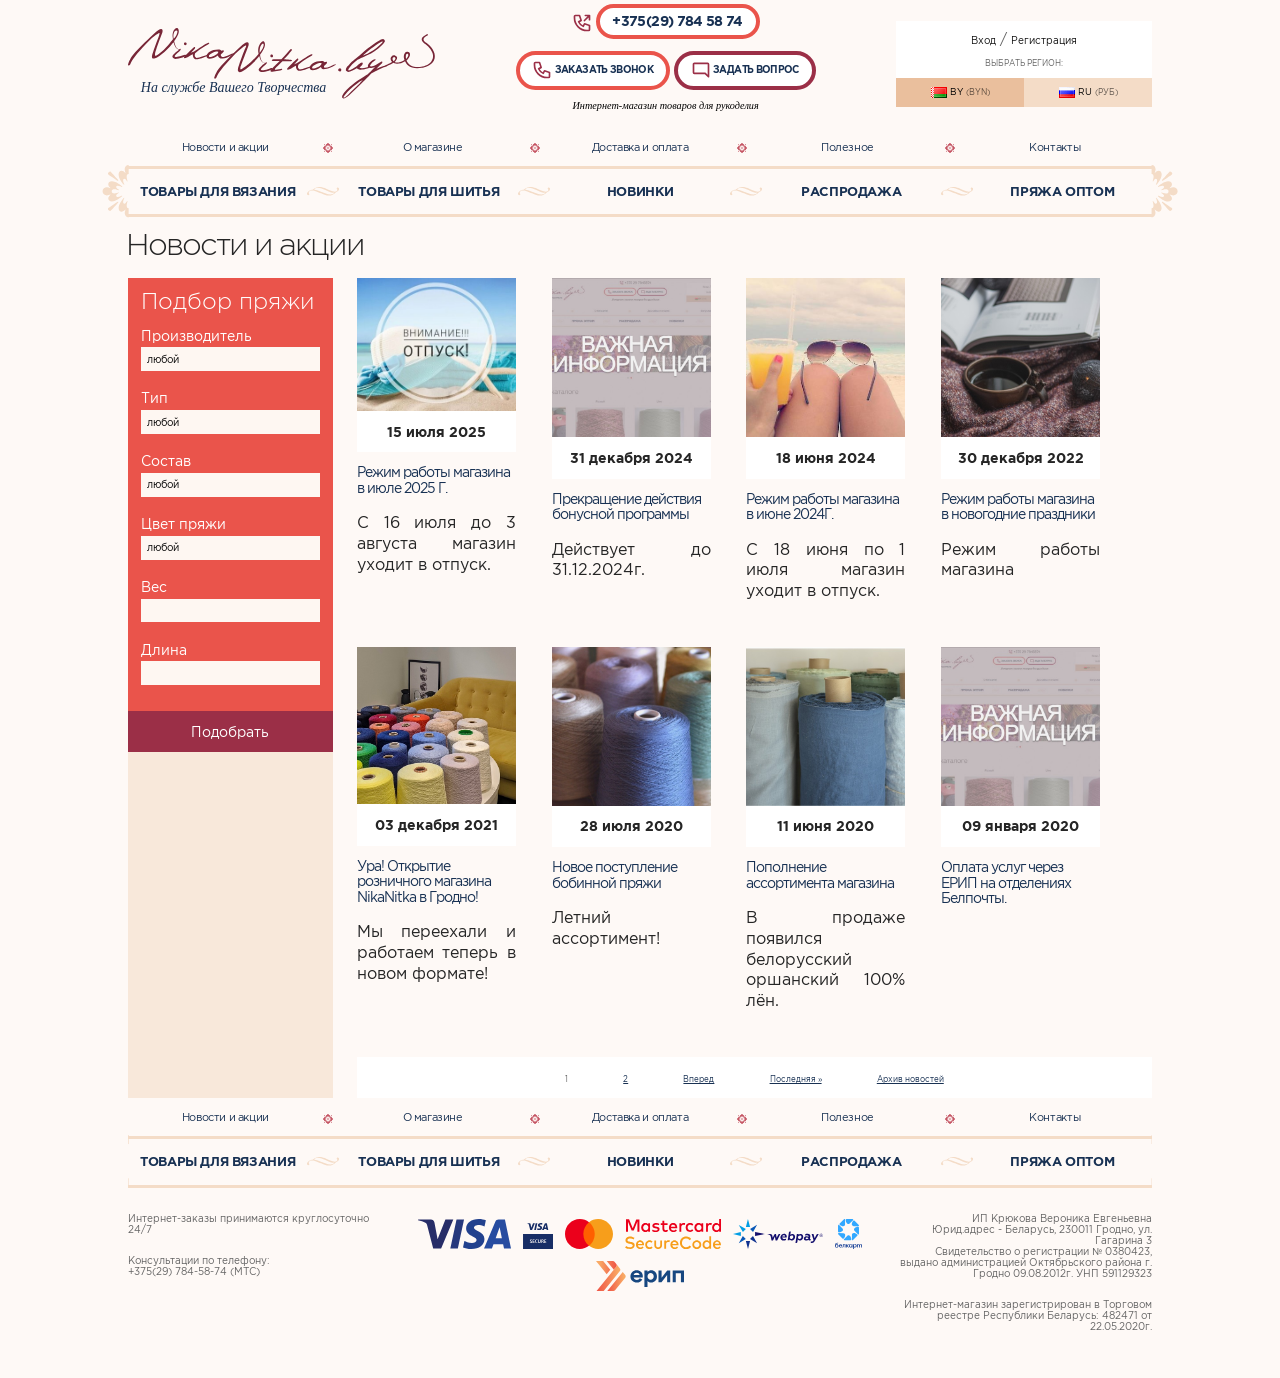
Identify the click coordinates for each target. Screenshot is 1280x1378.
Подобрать (230, 732)
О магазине (433, 147)
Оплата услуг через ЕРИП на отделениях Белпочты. (1006, 882)
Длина (164, 650)
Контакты (1054, 147)
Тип (154, 398)
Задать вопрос (745, 70)
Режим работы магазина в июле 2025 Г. (433, 479)
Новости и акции (225, 147)
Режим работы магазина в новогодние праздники (1018, 506)
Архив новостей (910, 1079)
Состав (166, 461)
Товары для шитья (428, 191)
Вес (154, 587)
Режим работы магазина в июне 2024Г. (822, 506)
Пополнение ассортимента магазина (820, 874)
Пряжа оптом (1062, 191)
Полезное (847, 147)
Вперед (698, 1079)
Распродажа (851, 191)
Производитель (196, 336)
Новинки (640, 191)
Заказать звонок (592, 70)
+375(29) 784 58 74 (677, 21)
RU (1088, 92)
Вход (983, 40)
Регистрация (1044, 40)
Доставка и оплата (640, 147)
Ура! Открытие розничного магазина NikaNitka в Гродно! (424, 881)
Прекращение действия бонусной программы (626, 506)
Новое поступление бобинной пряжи (614, 874)
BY (960, 92)
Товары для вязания (217, 191)
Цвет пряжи (183, 524)
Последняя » (796, 1079)
